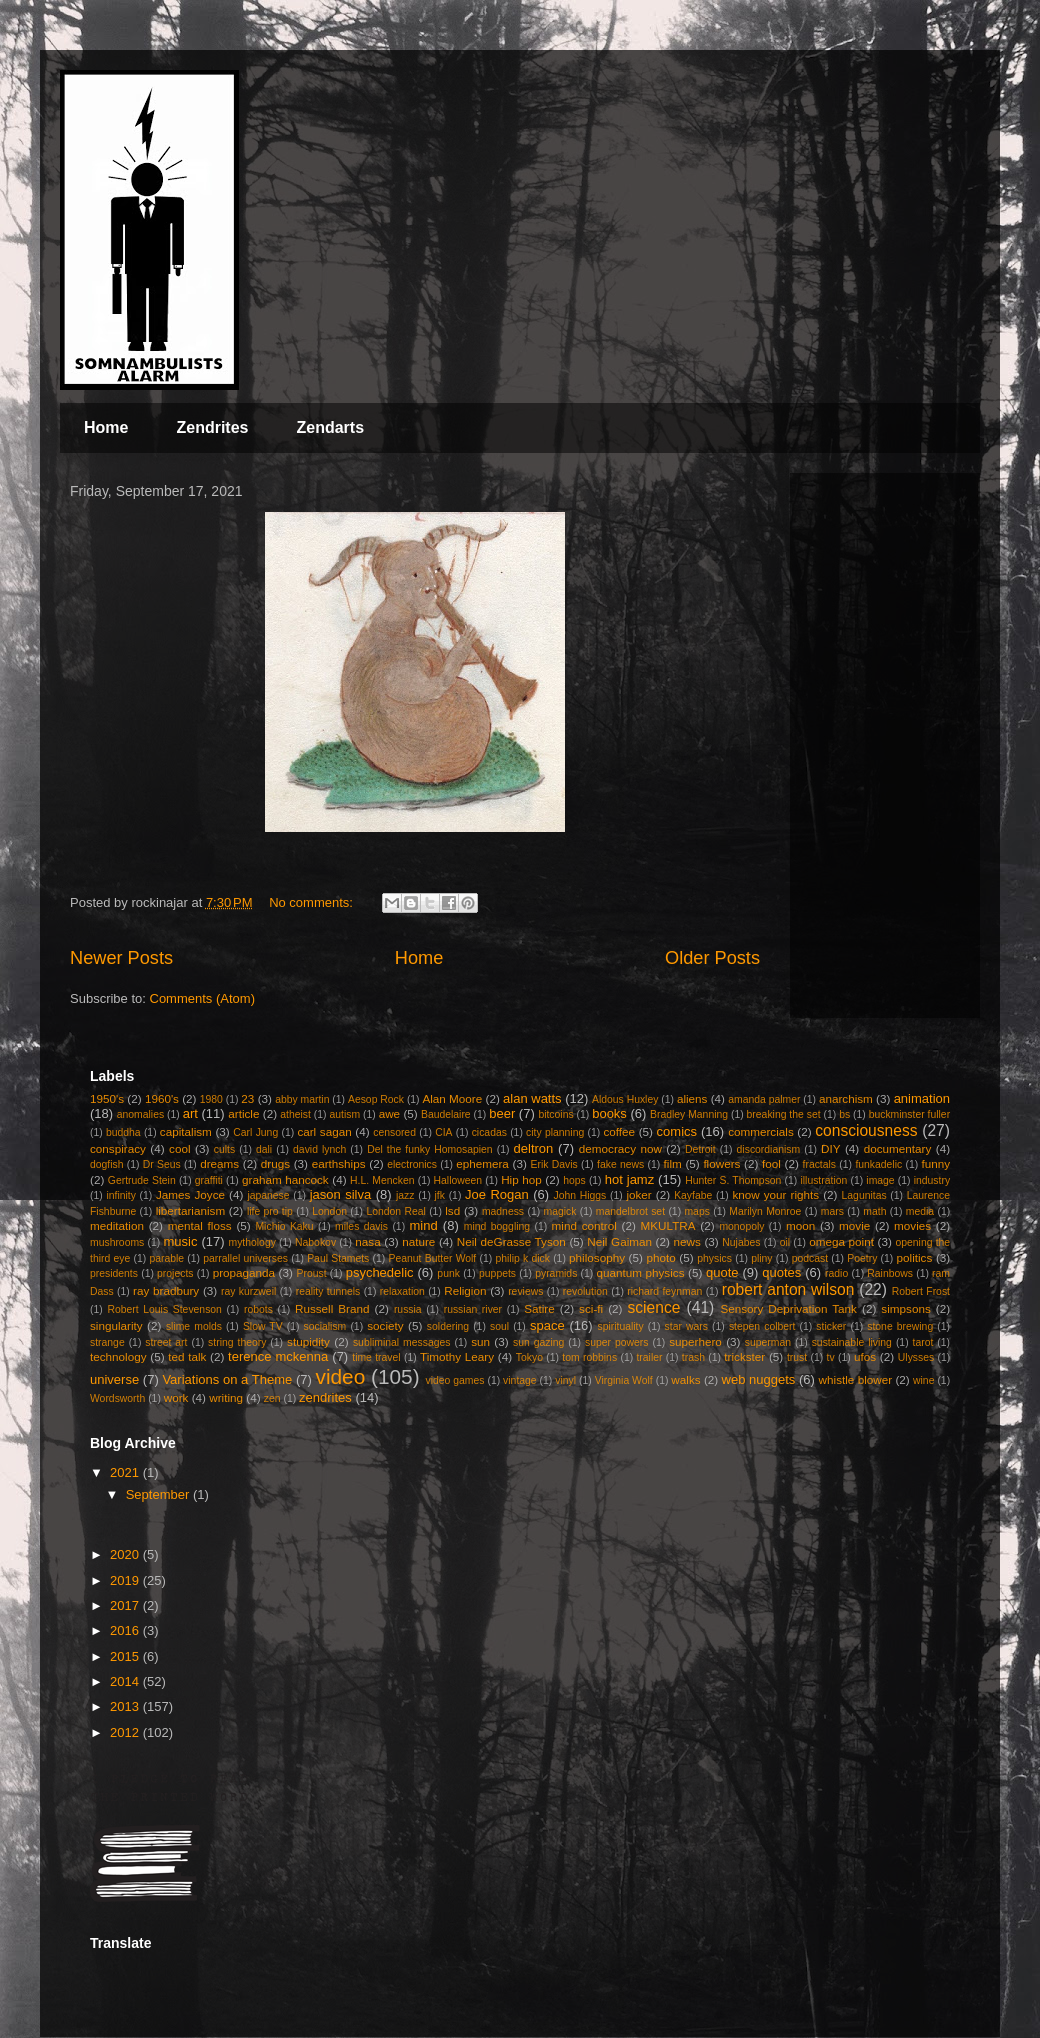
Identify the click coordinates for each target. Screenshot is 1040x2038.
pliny (761, 1258)
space (547, 1325)
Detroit (700, 1149)
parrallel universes (245, 1258)
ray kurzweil (248, 1291)
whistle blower (855, 1379)
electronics (412, 1164)
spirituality (620, 1326)
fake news (620, 1164)
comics (677, 1131)
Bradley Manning (689, 1114)
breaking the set (784, 1114)
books (609, 1113)
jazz (405, 1195)
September (159, 1494)
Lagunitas (864, 1195)
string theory (237, 1342)
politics (915, 1257)
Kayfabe (693, 1195)
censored (394, 1132)
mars (832, 1211)
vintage (520, 1380)
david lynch (319, 1149)
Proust (311, 1273)
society (385, 1325)
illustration (823, 1180)
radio (836, 1273)
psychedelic (380, 1272)
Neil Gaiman (619, 1241)
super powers (616, 1342)
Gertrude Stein (142, 1180)
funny (936, 1163)
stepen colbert (762, 1326)
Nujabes (741, 1242)
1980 (211, 1099)
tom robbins (589, 1357)
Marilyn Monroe (765, 1211)
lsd (452, 1210)
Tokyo (529, 1357)
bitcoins (555, 1114)
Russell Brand (332, 1308)
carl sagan (324, 1131)
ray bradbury (166, 1290)
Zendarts (330, 427)
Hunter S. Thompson (733, 1180)
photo (661, 1257)
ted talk (187, 1356)
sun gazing (538, 1342)
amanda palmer (764, 1099)
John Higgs (579, 1195)
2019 (126, 1580)
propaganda (244, 1272)
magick (559, 1211)
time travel (376, 1357)
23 (247, 1098)
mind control (584, 1225)
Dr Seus (162, 1164)
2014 (126, 1681)
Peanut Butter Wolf (433, 1258)
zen (272, 1398)
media (920, 1211)
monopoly (741, 1226)
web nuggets (759, 1379)
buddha (123, 1132)
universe (114, 1379)
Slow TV (263, 1326)
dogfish (107, 1164)
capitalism (186, 1131)
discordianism (769, 1149)
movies (912, 1225)
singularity (116, 1325)
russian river (473, 1309)
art (190, 1113)
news (687, 1241)
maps (696, 1211)
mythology (252, 1242)
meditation (117, 1225)
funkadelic (878, 1164)
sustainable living (852, 1342)
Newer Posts (121, 958)
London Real (395, 1211)
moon (800, 1225)
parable (166, 1258)
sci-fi (591, 1308)
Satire (539, 1308)
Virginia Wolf (624, 1380)
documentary (898, 1148)
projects (175, 1273)
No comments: (312, 902)
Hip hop (521, 1179)
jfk (440, 1195)
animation (922, 1098)
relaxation (402, 1291)
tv (831, 1357)
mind (424, 1225)
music (180, 1241)
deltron (534, 1148)
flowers (721, 1163)
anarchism (846, 1098)
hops (574, 1180)
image (880, 1180)
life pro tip (270, 1211)
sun (480, 1341)
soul (499, 1326)
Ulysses (916, 1357)
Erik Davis (554, 1164)
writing (226, 1397)
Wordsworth (117, 1398)
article (243, 1113)
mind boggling (497, 1226)
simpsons (905, 1308)
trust (797, 1357)
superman (768, 1342)
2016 (126, 1630)
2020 (126, 1554)
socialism (325, 1326)
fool (771, 1163)
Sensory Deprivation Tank (788, 1308)
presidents (114, 1273)
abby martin (302, 1099)
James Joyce (190, 1194)
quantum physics (640, 1272)
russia (408, 1309)
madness (503, 1211)
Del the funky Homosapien (429, 1149)
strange (107, 1342)
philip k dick (522, 1258)
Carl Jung (255, 1132)
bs (844, 1114)
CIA (443, 1132)
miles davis (361, 1226)
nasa (367, 1241)
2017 (126, 1605)
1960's (162, 1098)
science (654, 1307)
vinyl (565, 1380)
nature (418, 1241)
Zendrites (212, 427)
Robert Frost (921, 1291)
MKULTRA (668, 1225)
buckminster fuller (909, 1114)
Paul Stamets (338, 1258)
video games (454, 1380)
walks (685, 1379)
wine (923, 1380)
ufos (865, 1356)
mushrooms (117, 1242)
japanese (268, 1195)
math (874, 1211)
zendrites (325, 1397)
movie (854, 1225)
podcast (810, 1258)
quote (722, 1272)
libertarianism (191, 1210)
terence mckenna (278, 1356)
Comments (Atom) (202, 998)
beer (502, 1113)
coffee (619, 1131)
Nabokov (315, 1242)
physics (714, 1258)
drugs (275, 1163)
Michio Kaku (284, 1226)
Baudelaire (446, 1114)
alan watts (532, 1098)
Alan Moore (452, 1098)
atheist (295, 1114)
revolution (585, 1291)
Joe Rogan (497, 1194)
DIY (830, 1148)
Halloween (458, 1180)
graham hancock (285, 1179)
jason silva (341, 1194)
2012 (126, 1732)
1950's (107, 1098)
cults (224, 1149)
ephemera (482, 1163)
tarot (923, 1342)
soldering (448, 1326)
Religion (465, 1290)
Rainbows (890, 1273)
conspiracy (118, 1148)
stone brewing (900, 1326)
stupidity (308, 1341)
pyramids (556, 1273)
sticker (831, 1326)
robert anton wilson (788, 1289)
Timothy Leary (457, 1356)
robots (258, 1309)
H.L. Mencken (382, 1180)
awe (389, 1113)
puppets (497, 1273)
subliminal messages (402, 1342)
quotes (781, 1272)
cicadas (489, 1132)
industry (932, 1180)
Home (106, 427)
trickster (744, 1356)
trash (693, 1357)
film (673, 1163)
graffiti (209, 1180)
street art (166, 1342)
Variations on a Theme (227, 1379)
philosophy (597, 1257)
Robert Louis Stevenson (164, 1309)
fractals (820, 1164)
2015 (126, 1656)
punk (448, 1273)
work (176, 1397)
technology (118, 1356)
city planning (555, 1132)
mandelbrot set (630, 1211)
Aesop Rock (376, 1099)
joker (638, 1194)
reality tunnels (328, 1291)
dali (264, 1149)
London (329, 1211)
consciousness (866, 1130)
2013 (126, 1706)
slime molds (194, 1326)
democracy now (620, 1148)
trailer (649, 1357)
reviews (525, 1291)
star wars (686, 1326)
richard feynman (664, 1291)
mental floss (200, 1225)
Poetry (862, 1258)
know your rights (775, 1194)
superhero (695, 1341)
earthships (339, 1163)
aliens (692, 1098)
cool (179, 1148)
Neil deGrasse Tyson (511, 1241)
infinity (120, 1195)
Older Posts (712, 958)
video (340, 1376)
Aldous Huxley (625, 1099)
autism (344, 1114)
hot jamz (629, 1179)
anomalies (140, 1114)
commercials (761, 1131)
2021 (126, 1472)
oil (785, 1242)
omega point (841, 1241)
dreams (219, 1163)
